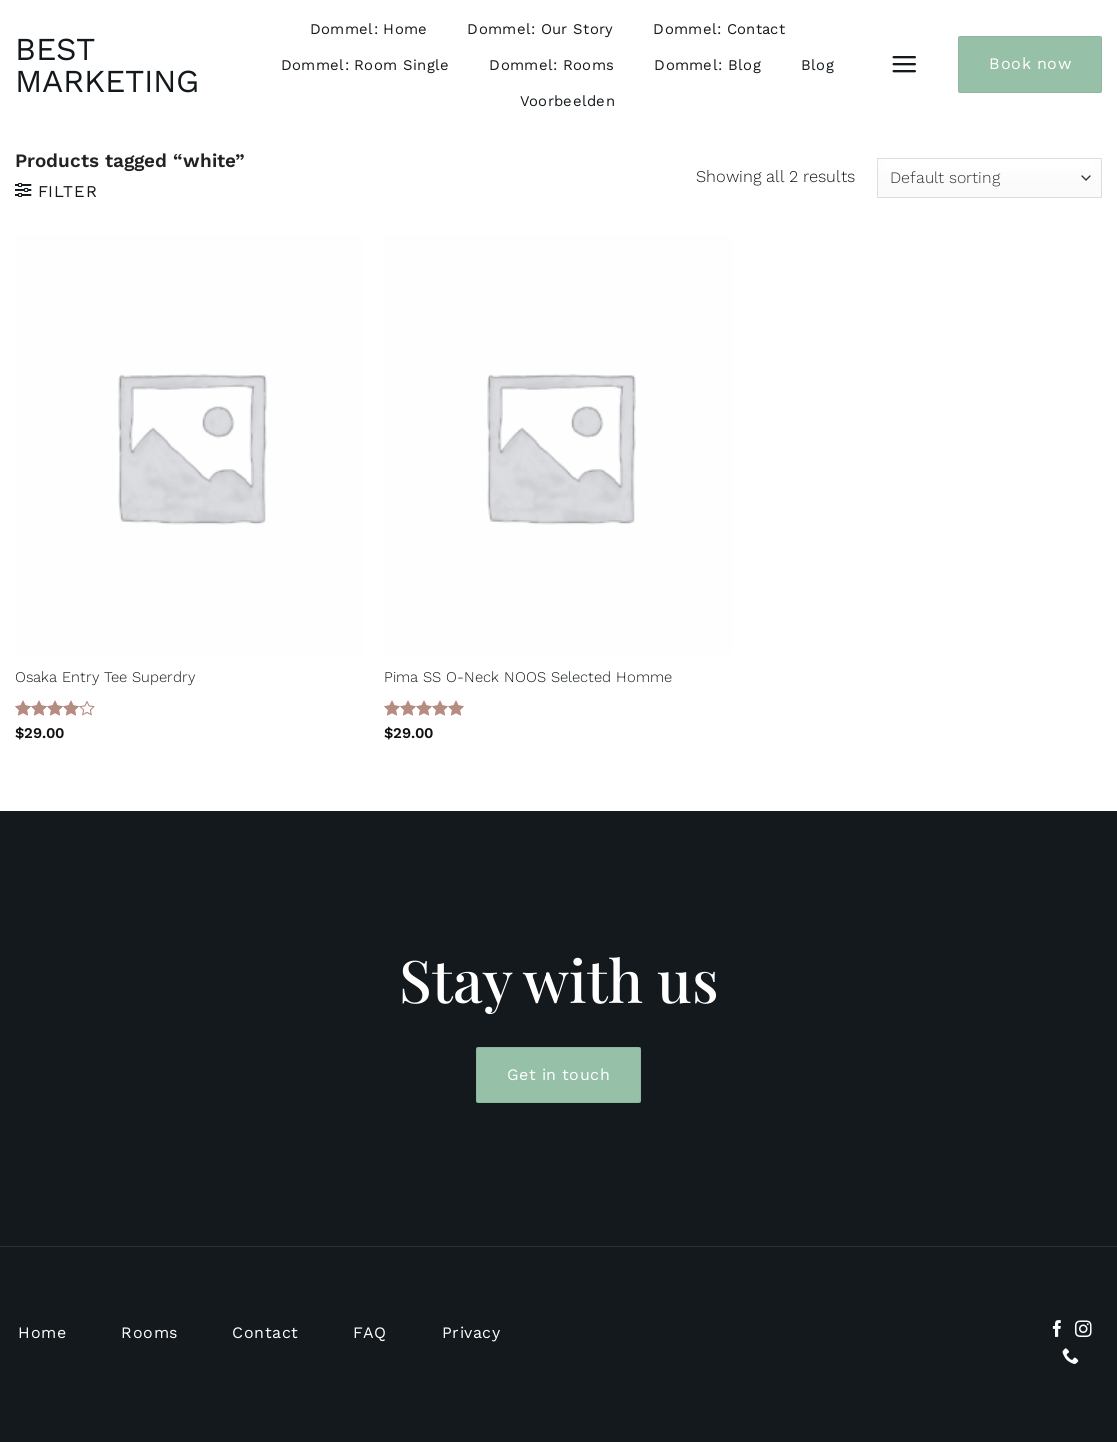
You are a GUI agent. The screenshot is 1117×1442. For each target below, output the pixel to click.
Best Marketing (105, 65)
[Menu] (904, 65)
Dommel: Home (369, 29)
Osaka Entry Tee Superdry (105, 677)
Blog (817, 65)
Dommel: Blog (707, 65)
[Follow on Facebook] (1057, 1330)
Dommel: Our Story (540, 29)
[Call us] (1070, 1357)
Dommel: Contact (718, 29)
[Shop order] (989, 178)
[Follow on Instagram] (1083, 1330)
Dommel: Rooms (551, 65)
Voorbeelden (567, 101)
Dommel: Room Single (365, 65)
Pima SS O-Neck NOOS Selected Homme (528, 677)
